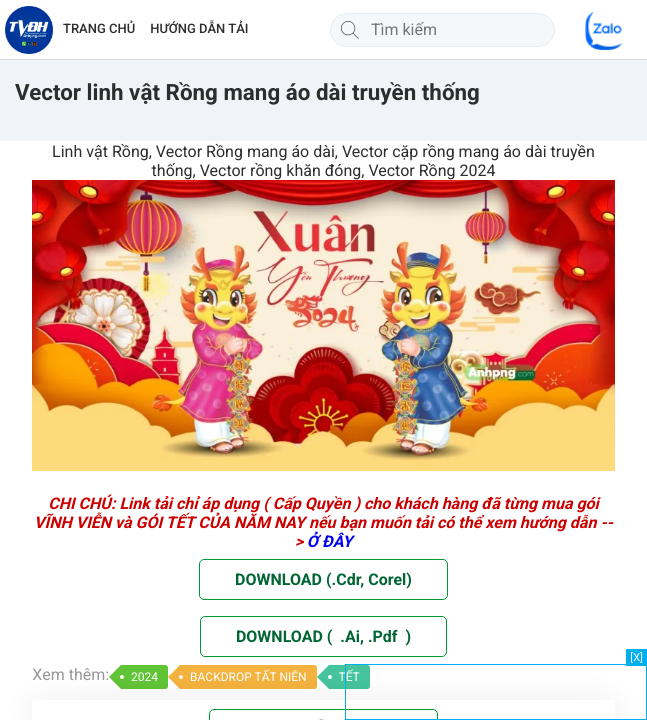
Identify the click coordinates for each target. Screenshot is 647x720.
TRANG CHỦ (99, 29)
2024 (144, 677)
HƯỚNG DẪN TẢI (199, 29)
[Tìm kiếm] (350, 30)
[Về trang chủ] (29, 30)
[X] (636, 657)
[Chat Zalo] (605, 30)
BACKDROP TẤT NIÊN (248, 677)
